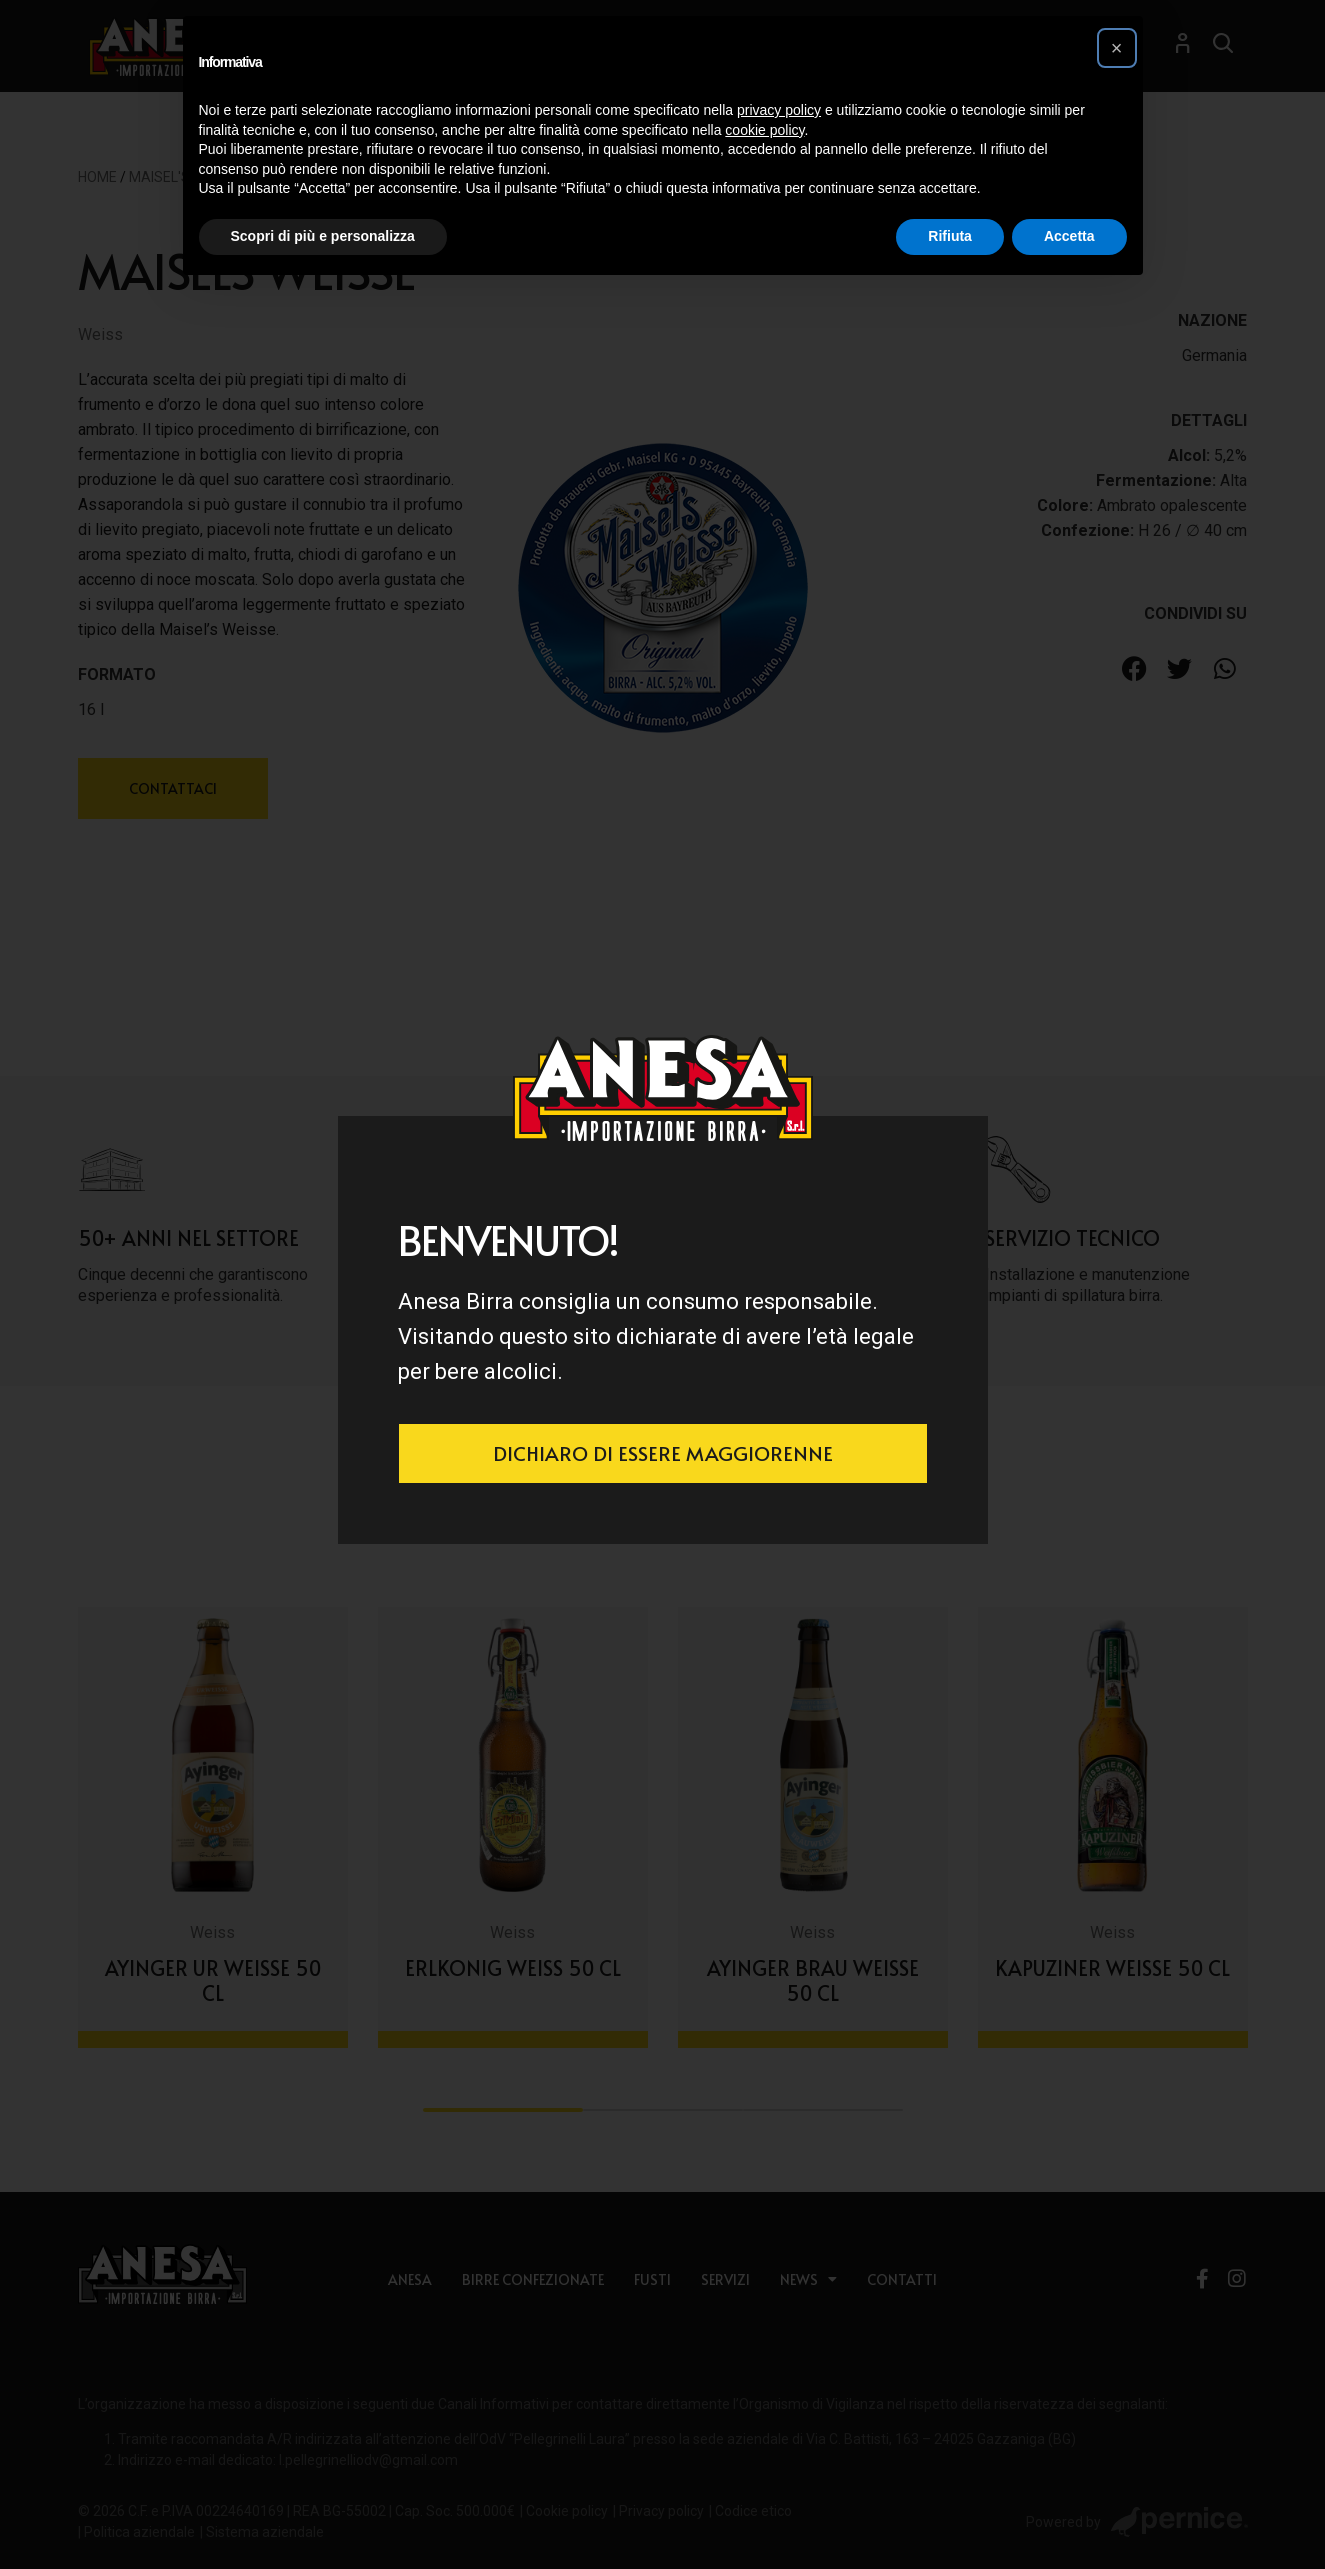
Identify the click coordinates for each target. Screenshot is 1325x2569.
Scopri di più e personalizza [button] (323, 236)
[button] (1117, 48)
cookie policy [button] (764, 130)
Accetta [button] (1069, 236)
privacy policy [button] (779, 110)
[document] (662, 1284)
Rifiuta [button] (950, 236)
